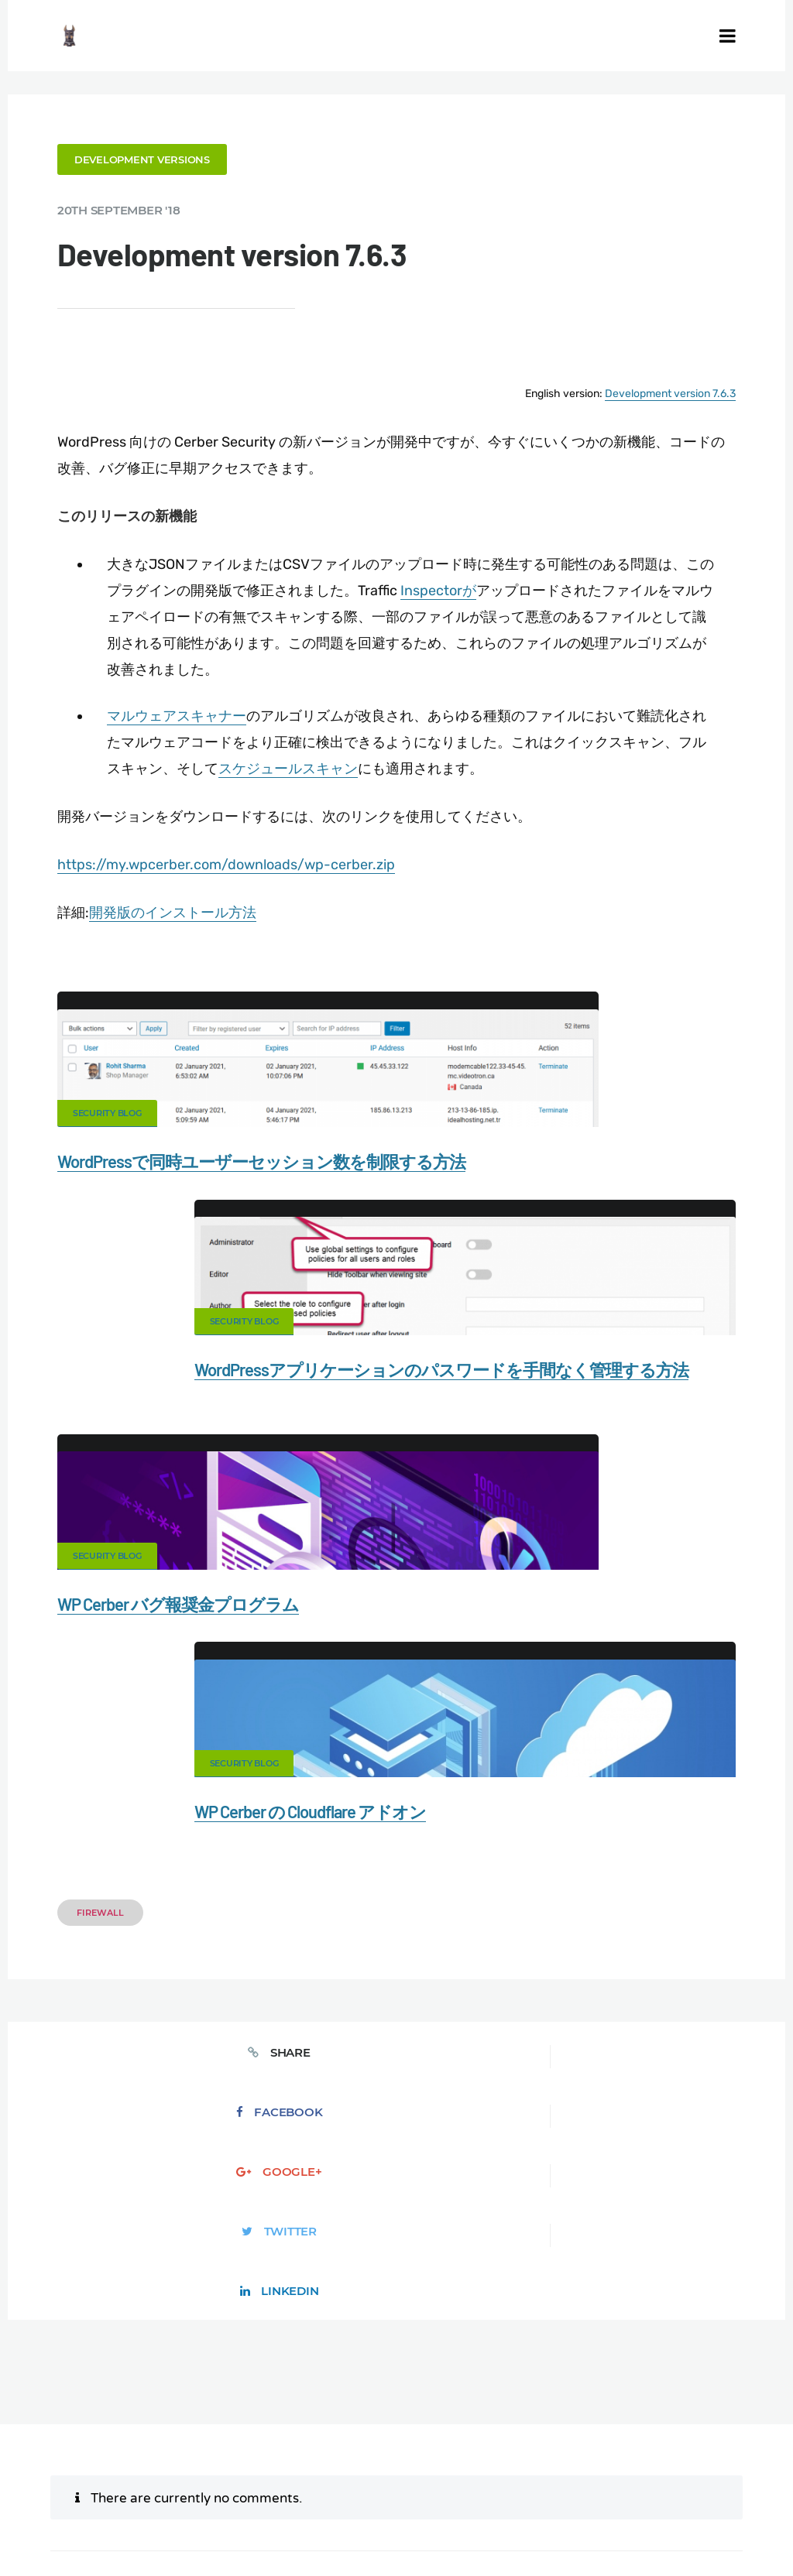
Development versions (153, 158)
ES (671, 2485)
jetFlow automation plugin (564, 2485)
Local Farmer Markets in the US (518, 2467)
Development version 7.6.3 (659, 388)
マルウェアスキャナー (186, 708)
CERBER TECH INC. (76, 2414)
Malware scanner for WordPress (439, 2414)
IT (757, 2485)
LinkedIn (697, 1644)
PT (396, 2496)
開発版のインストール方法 (183, 903)
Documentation (286, 2414)
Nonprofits (520, 2441)
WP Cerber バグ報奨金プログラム (189, 1411)
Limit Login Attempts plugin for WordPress (320, 2485)
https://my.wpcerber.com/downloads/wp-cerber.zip (237, 855)
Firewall (111, 1506)
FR (689, 2485)
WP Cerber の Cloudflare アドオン (535, 1411)
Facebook (246, 1644)
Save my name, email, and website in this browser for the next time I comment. (511, 2196)
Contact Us (187, 2414)
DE (654, 2485)
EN (635, 2485)
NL (725, 2485)
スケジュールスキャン (325, 760)
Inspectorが (475, 583)
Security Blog (118, 1103)
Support (440, 2441)
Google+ (396, 1644)
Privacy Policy (351, 2441)
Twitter (547, 1644)
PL (742, 2485)
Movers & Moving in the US (344, 2467)
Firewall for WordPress (609, 2414)
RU (706, 2485)
